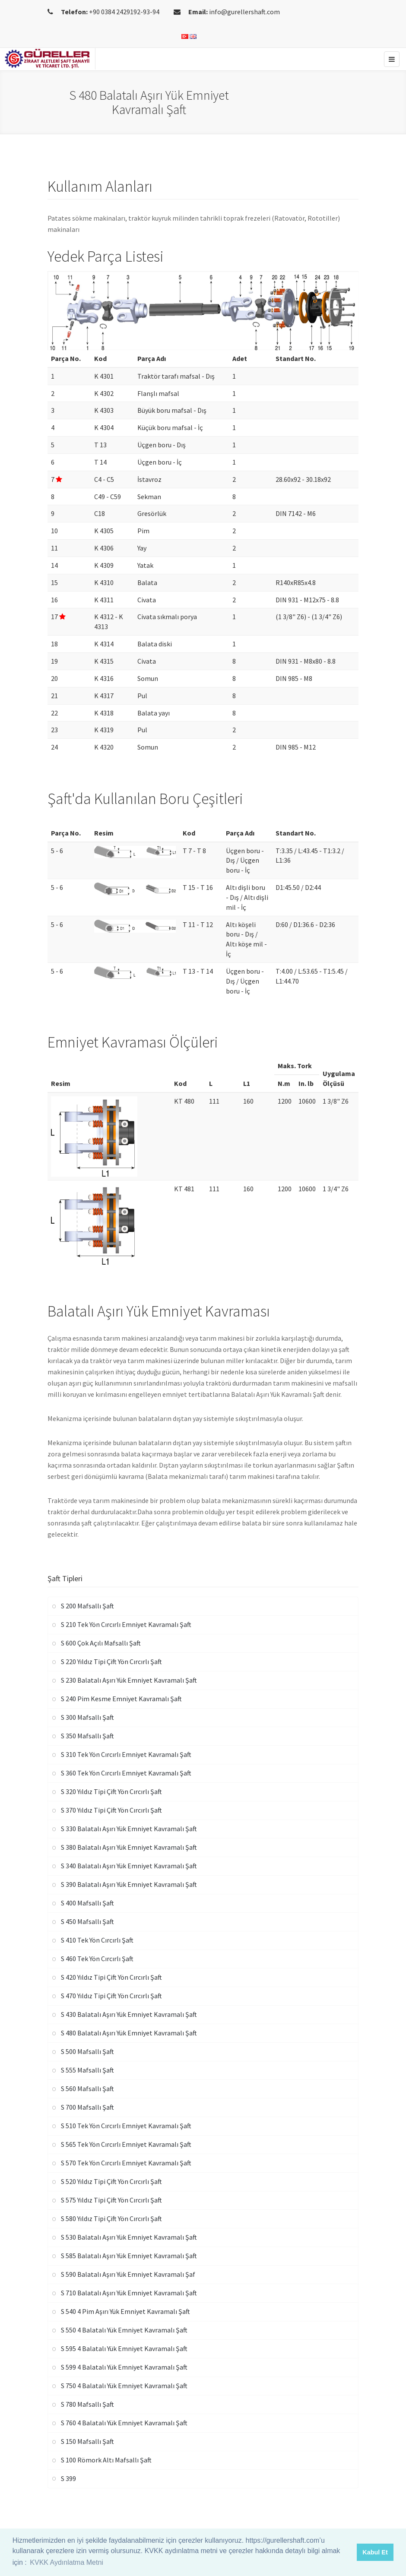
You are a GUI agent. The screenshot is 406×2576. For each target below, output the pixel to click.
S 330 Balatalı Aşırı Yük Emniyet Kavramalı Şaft (129, 1828)
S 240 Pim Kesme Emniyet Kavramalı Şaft (121, 1698)
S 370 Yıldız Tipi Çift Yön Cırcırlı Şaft (111, 1810)
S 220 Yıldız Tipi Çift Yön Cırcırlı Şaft (111, 1661)
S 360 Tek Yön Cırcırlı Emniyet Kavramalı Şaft (126, 1773)
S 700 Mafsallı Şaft (87, 2107)
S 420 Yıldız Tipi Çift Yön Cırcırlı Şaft (111, 1977)
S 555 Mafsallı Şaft (87, 2070)
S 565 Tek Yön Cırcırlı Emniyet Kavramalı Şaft (126, 2144)
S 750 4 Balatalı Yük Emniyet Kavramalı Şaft (124, 2385)
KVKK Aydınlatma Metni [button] (66, 2562)
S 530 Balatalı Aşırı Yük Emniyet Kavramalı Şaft (129, 2237)
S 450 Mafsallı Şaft (87, 1921)
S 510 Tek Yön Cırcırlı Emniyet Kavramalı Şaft (126, 2125)
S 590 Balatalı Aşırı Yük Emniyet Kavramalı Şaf (128, 2274)
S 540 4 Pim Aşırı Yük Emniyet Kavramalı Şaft (125, 2311)
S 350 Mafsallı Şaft (87, 1735)
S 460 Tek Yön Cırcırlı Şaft (97, 1958)
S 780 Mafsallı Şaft (87, 2404)
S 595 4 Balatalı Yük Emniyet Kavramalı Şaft (124, 2348)
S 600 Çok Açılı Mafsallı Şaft (101, 1643)
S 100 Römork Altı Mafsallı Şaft (106, 2460)
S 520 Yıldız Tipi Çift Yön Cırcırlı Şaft (111, 2181)
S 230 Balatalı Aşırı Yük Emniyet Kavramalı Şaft (129, 1680)
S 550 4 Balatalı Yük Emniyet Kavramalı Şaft (124, 2330)
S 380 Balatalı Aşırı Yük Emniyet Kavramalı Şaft (129, 1847)
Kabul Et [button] (374, 2552)
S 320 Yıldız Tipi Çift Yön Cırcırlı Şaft (111, 1791)
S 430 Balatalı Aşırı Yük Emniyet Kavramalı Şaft (129, 2014)
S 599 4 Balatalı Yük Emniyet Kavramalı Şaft (124, 2367)
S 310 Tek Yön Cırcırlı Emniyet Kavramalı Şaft (126, 1754)
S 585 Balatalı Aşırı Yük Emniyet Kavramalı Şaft (129, 2255)
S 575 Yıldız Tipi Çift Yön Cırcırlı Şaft (111, 2200)
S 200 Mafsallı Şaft (87, 1605)
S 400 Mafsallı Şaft (87, 1903)
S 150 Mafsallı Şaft (87, 2441)
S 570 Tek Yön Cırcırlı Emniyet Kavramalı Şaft (126, 2162)
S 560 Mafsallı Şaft (87, 2088)
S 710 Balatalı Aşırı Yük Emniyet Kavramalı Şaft (129, 2292)
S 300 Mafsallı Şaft (87, 1717)
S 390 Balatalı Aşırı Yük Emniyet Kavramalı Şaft (129, 1884)
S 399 (68, 2478)
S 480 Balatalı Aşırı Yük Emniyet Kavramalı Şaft (129, 2033)
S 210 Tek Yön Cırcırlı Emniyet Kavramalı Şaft (126, 1624)
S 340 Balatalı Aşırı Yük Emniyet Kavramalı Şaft (129, 1865)
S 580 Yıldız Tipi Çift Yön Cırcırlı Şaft (111, 2218)
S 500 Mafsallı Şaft (87, 2051)
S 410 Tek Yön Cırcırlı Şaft (97, 1940)
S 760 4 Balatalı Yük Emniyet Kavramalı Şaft (124, 2422)
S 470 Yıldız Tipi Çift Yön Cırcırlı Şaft (111, 1995)
